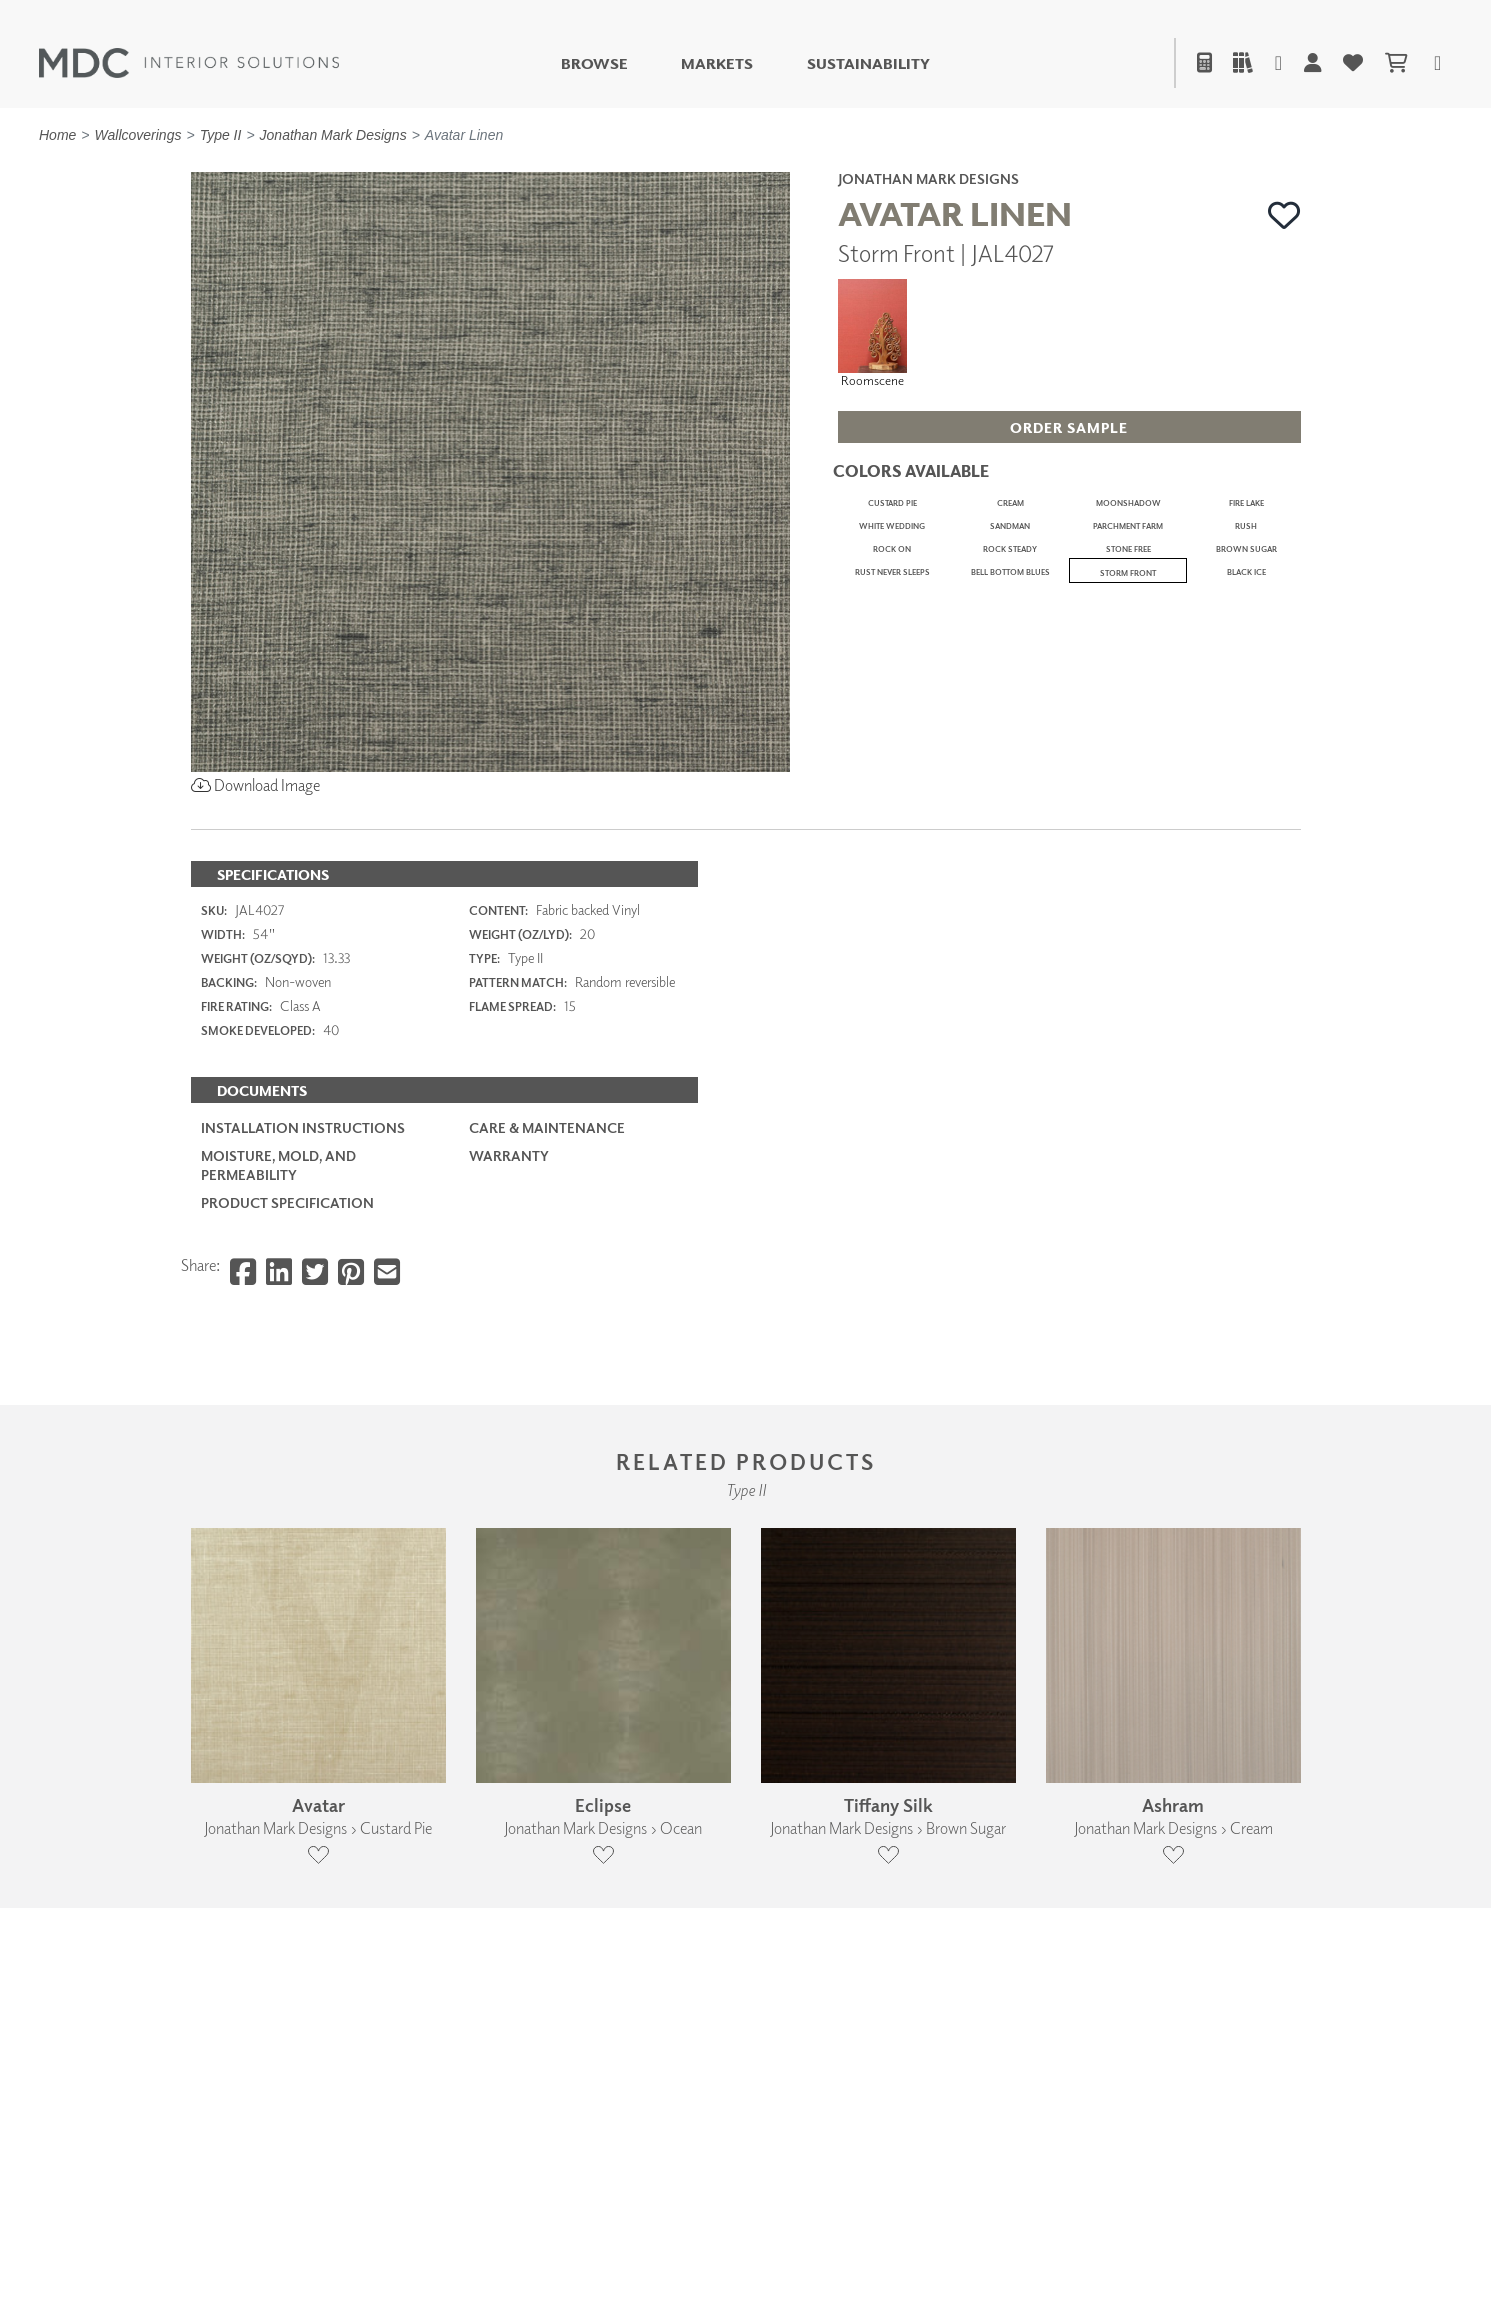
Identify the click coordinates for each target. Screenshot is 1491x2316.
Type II (221, 135)
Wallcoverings (138, 135)
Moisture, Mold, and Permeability (278, 1380)
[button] (1284, 216)
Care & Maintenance (547, 1343)
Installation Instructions (303, 1343)
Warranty (509, 1371)
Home (57, 135)
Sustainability (868, 63)
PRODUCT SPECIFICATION (287, 1418)
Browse (594, 63)
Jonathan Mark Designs (333, 135)
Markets (717, 63)
